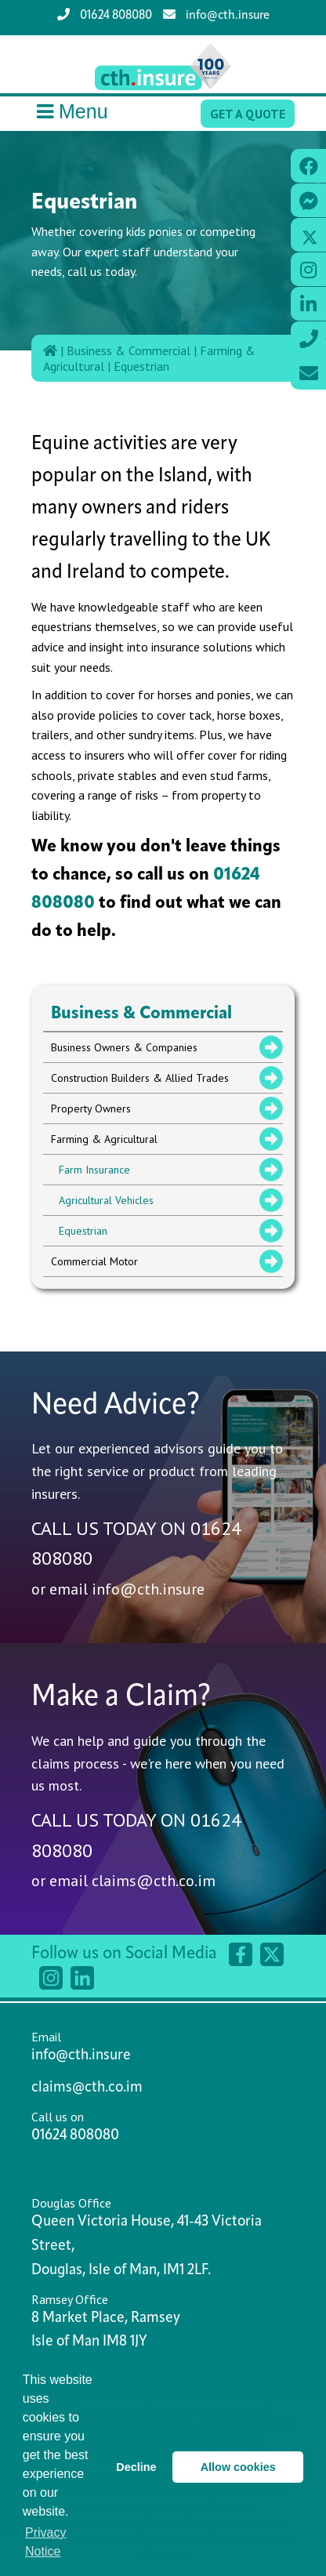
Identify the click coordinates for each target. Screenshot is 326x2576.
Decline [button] (136, 2467)
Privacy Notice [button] (45, 2542)
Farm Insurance (94, 1170)
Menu (69, 111)
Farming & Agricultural (104, 1139)
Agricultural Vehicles (106, 1200)
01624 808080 (104, 15)
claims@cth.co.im (154, 1880)
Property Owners (91, 1108)
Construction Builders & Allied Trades (140, 1078)
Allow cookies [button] (238, 2467)
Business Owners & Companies (124, 1047)
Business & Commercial (128, 350)
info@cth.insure (216, 15)
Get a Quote (247, 114)
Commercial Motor (94, 1261)
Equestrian (141, 366)
